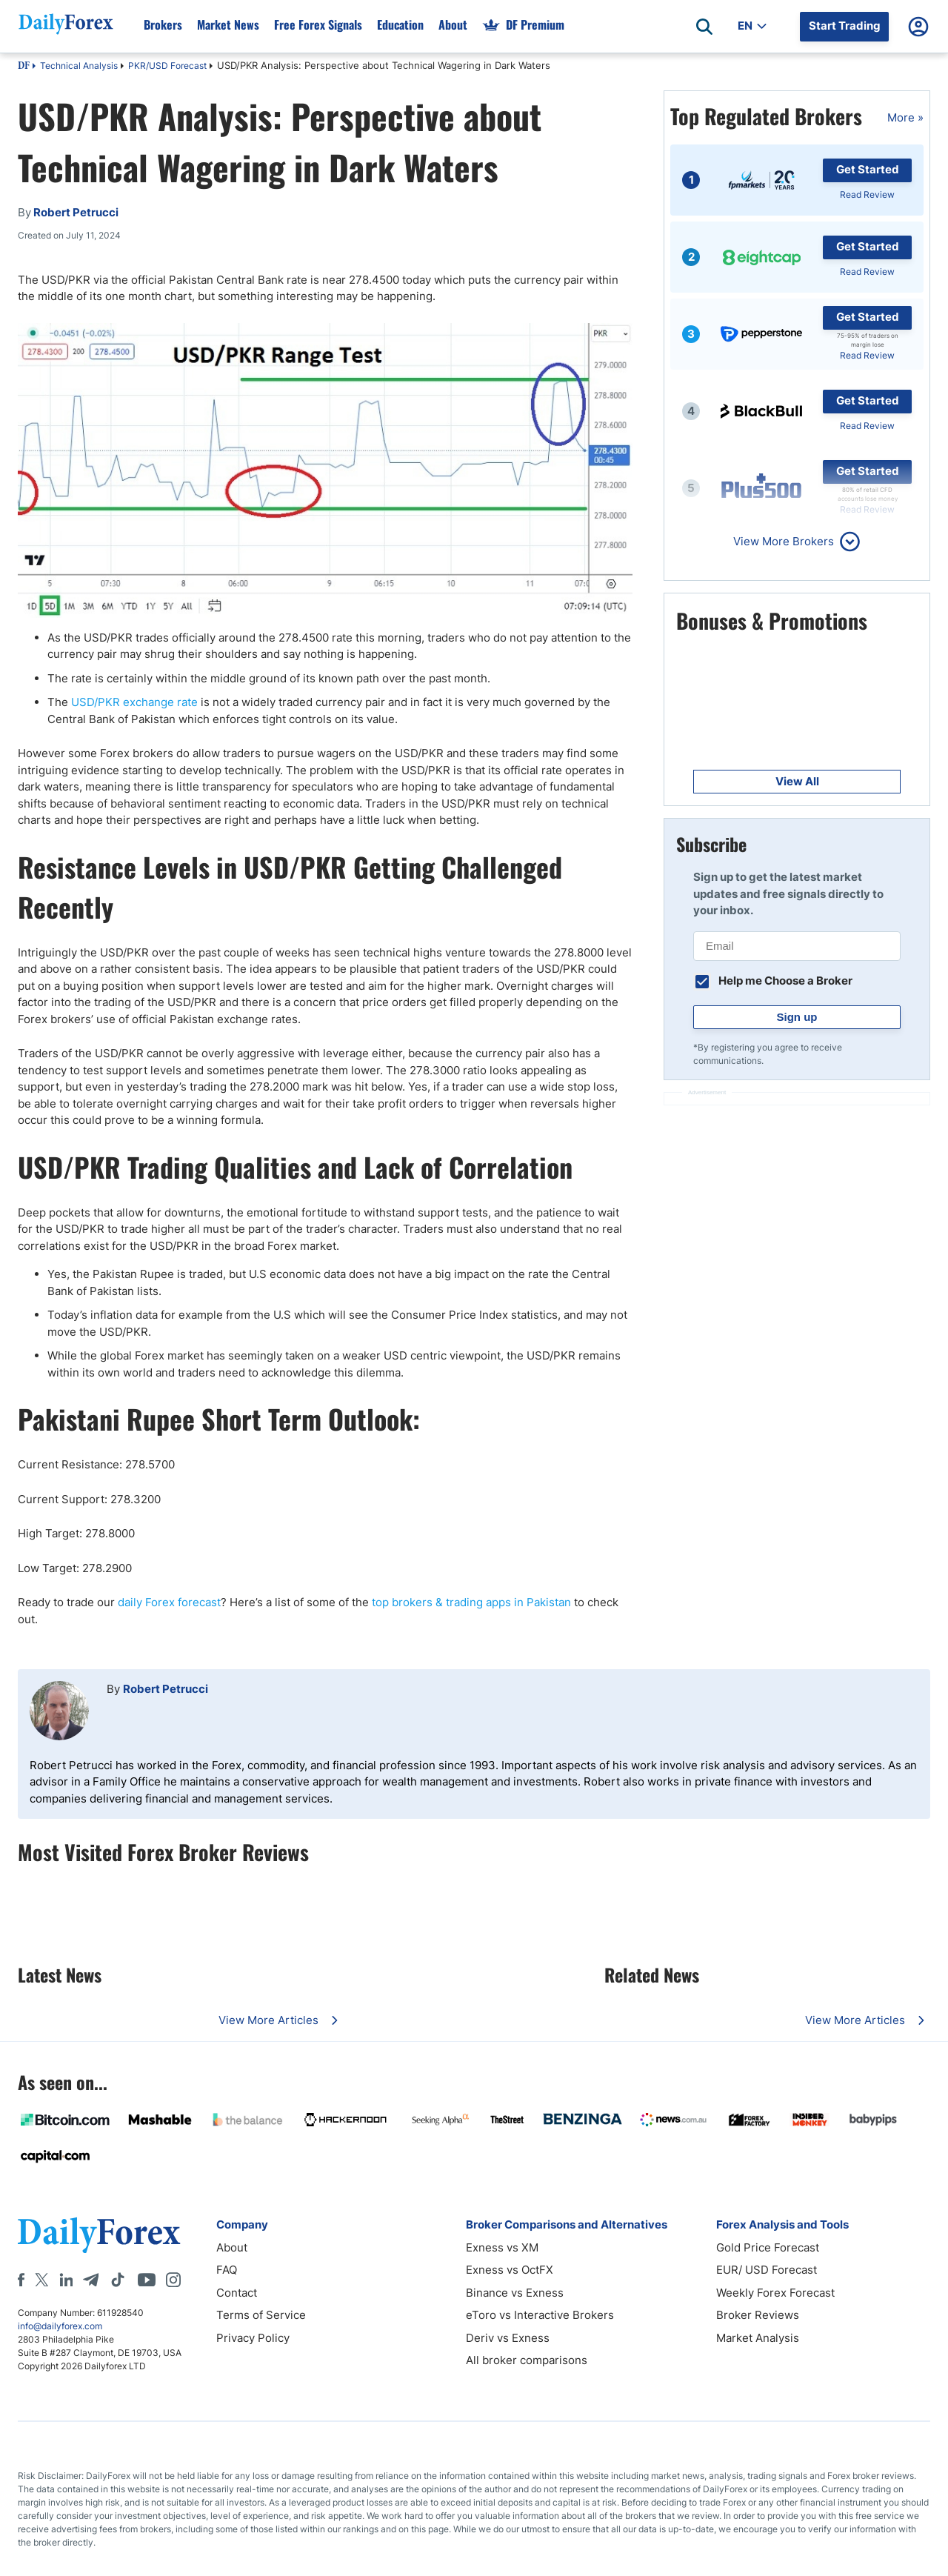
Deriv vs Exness (508, 2338)
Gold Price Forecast (767, 2247)
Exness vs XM (502, 2247)
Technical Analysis (79, 65)
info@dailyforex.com (60, 2326)
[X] (41, 2279)
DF (24, 66)
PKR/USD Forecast (167, 65)
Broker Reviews (757, 2315)
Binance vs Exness (515, 2293)
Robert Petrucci (165, 1689)
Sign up (797, 1017)
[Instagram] (173, 2279)
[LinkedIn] (66, 2279)
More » (905, 117)
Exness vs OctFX (509, 2270)
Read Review (867, 194)
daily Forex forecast (169, 1602)
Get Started (867, 169)
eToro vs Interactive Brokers (540, 2315)
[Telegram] (91, 2279)
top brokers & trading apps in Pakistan (471, 1602)
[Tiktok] (118, 2280)
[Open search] (704, 27)
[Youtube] (147, 2279)
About (231, 2247)
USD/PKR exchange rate (134, 702)
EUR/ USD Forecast (766, 2270)
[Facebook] (21, 2279)
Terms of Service (261, 2315)
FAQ (226, 2270)
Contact (236, 2293)
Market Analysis (757, 2338)
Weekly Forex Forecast (775, 2293)
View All (797, 781)
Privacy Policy (253, 2338)
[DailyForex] (99, 2235)
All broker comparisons (526, 2360)
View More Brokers (783, 541)
